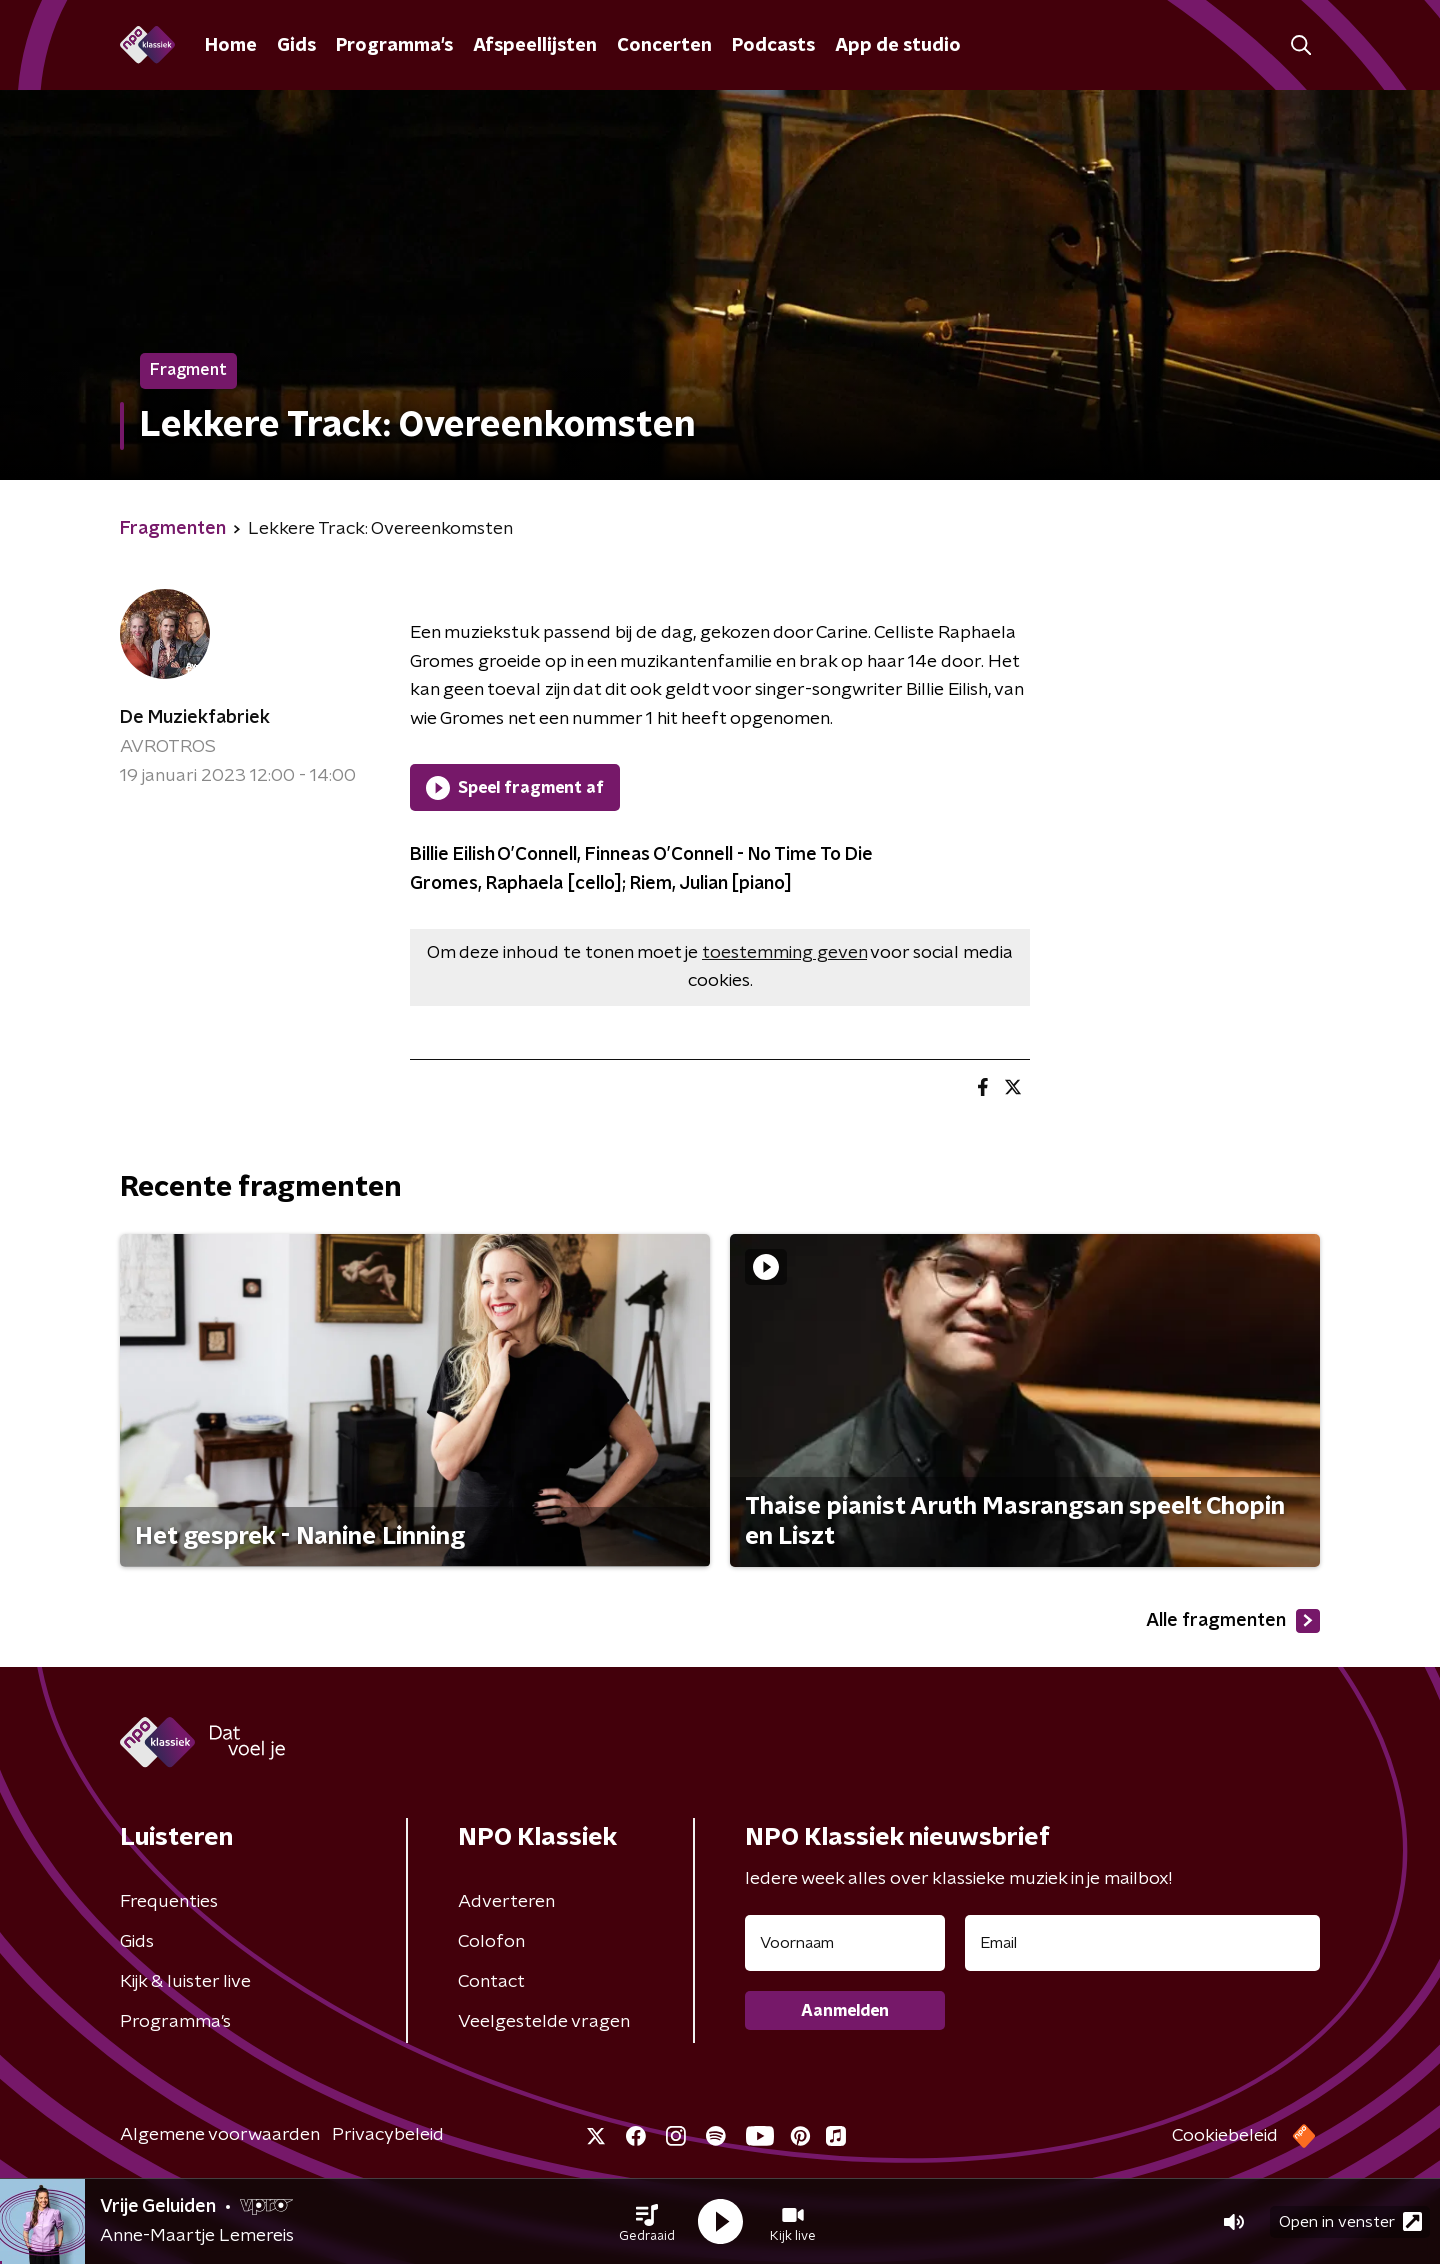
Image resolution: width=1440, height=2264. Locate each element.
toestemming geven (784, 953)
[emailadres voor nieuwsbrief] (1142, 1943)
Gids (296, 46)
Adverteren (506, 1902)
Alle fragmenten (1233, 1621)
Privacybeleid (388, 2135)
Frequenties (169, 1902)
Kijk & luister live (185, 1982)
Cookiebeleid (1225, 2136)
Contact (491, 1982)
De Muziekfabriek (195, 718)
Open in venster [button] (1350, 2221)
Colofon (491, 1942)
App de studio (898, 46)
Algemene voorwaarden (220, 2135)
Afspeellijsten (535, 46)
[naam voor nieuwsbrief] (845, 1943)
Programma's (394, 46)
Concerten (664, 46)
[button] (647, 2222)
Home (231, 46)
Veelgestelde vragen (544, 2022)
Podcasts (773, 46)
